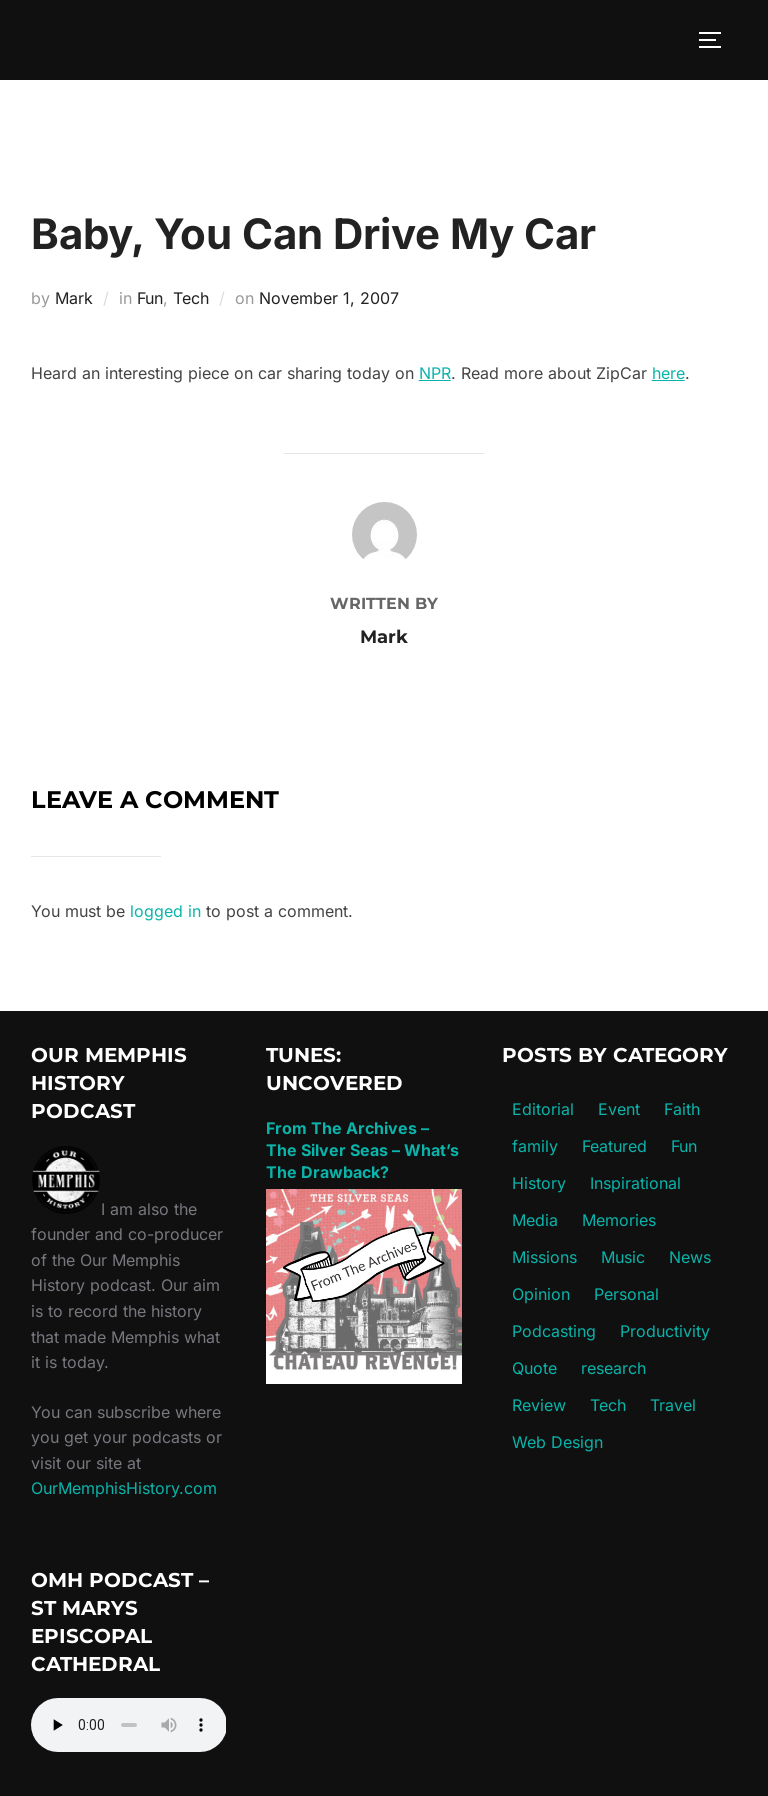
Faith (682, 1109)
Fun (150, 298)
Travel (673, 1405)
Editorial (543, 1109)
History (539, 1183)
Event (619, 1109)
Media (535, 1220)
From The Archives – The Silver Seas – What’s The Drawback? (362, 1150)
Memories (619, 1220)
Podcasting (554, 1331)
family (535, 1146)
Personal (626, 1294)
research (613, 1368)
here (668, 373)
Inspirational (635, 1183)
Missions (544, 1257)
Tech (191, 298)
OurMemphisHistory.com (124, 1488)
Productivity (665, 1331)
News (690, 1257)
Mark (74, 298)
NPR (435, 373)
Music (623, 1257)
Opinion (541, 1294)
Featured (614, 1146)
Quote (534, 1368)
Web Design (557, 1442)
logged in (165, 911)
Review (539, 1405)
